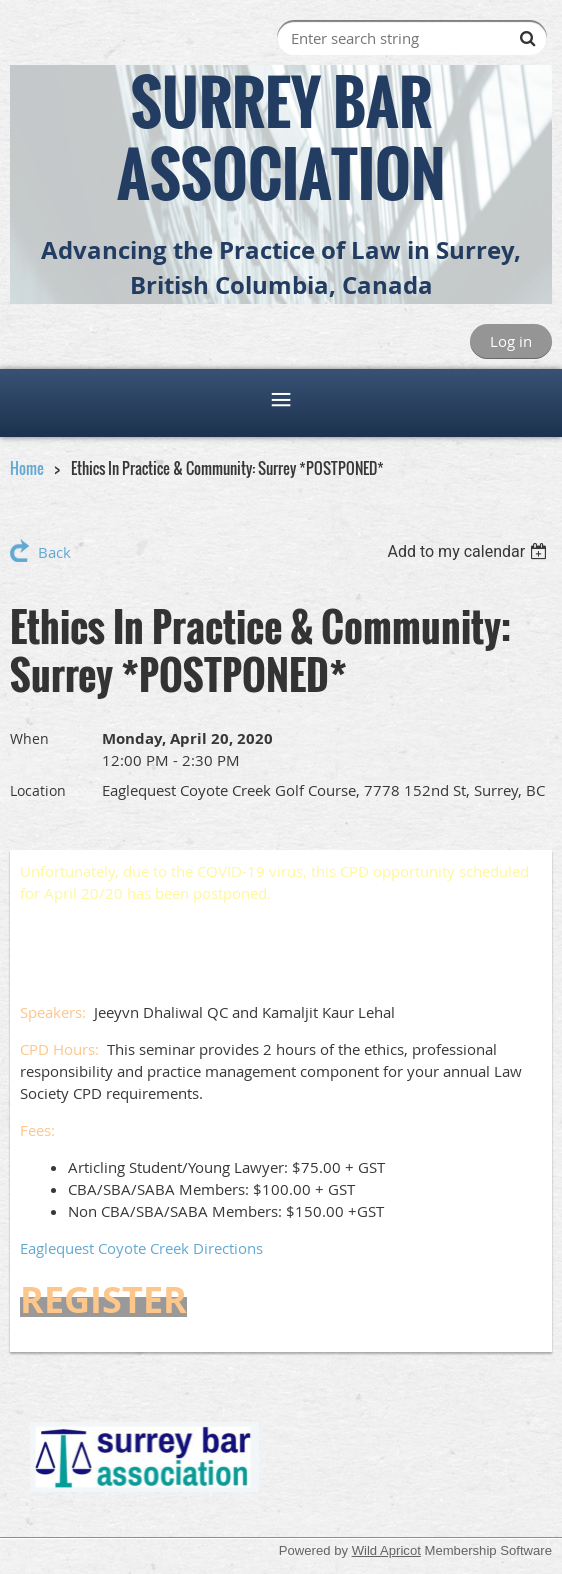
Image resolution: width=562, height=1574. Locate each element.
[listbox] (469, 551)
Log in (511, 341)
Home (27, 468)
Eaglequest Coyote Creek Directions (141, 1248)
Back (54, 552)
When (29, 738)
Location (38, 790)
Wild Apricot (386, 1550)
